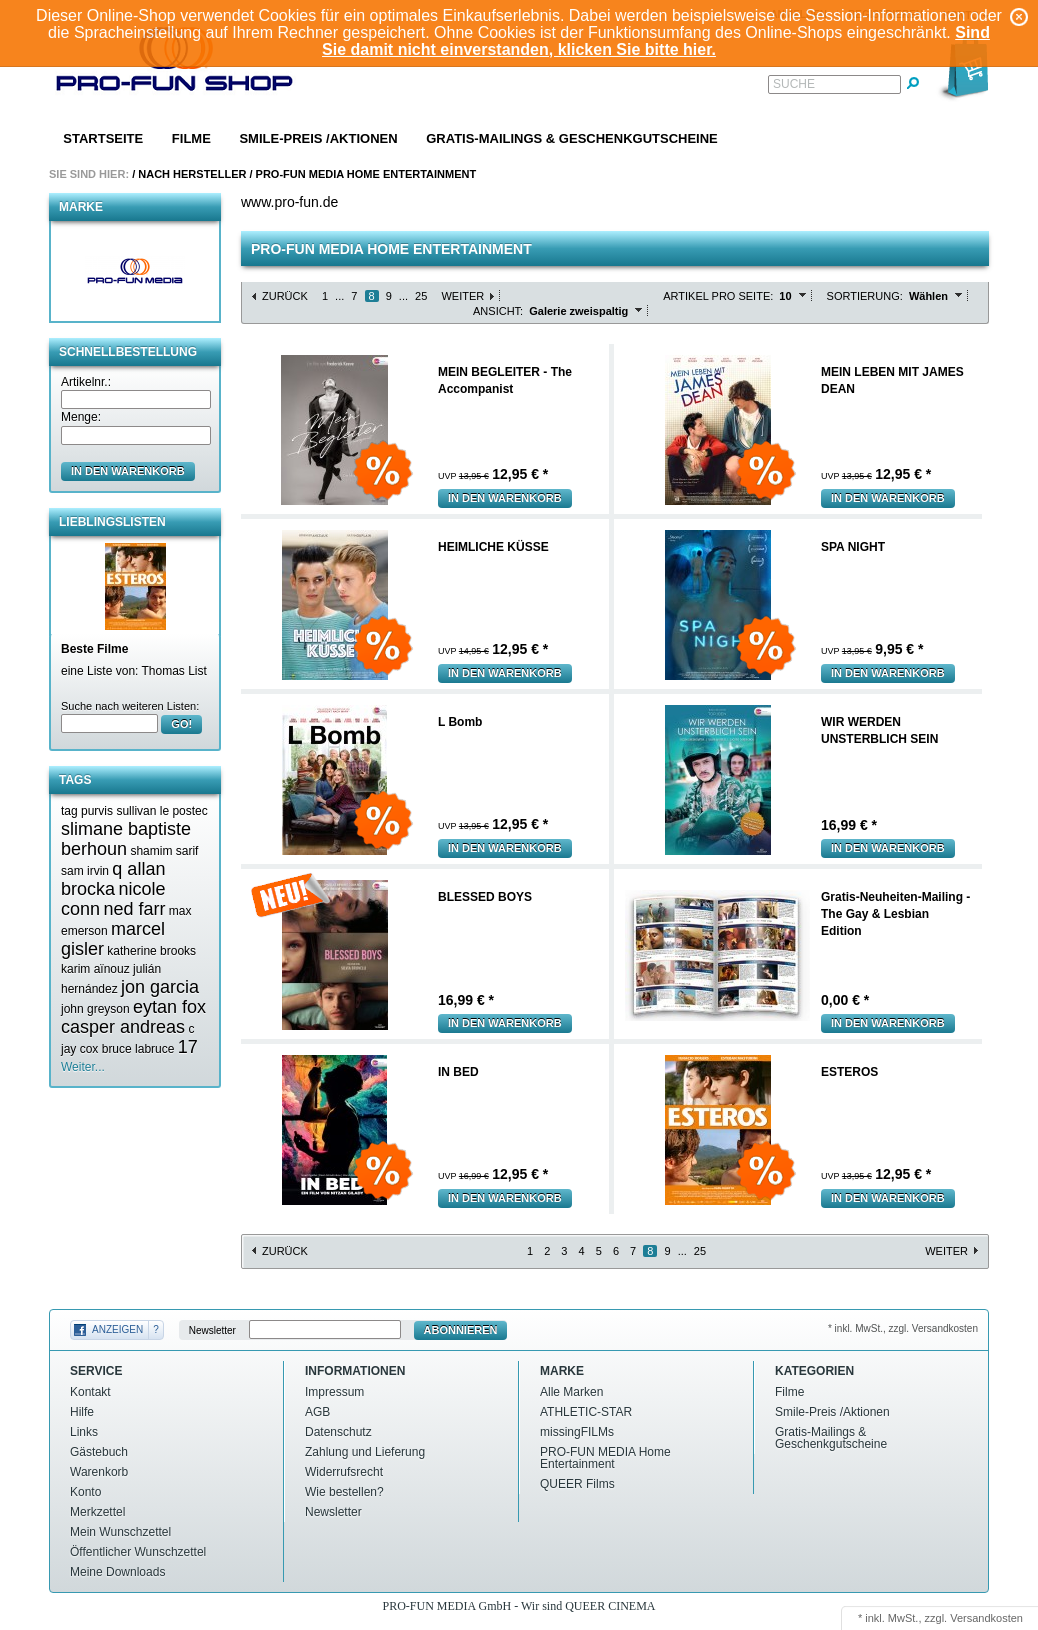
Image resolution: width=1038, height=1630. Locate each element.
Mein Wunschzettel (120, 1532)
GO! (181, 724)
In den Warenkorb (505, 498)
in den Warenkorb (128, 471)
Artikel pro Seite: (718, 296)
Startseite (103, 138)
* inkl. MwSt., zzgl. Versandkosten (903, 1328)
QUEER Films (577, 1484)
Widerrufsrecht (344, 1472)
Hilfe (82, 1412)
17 (188, 1047)
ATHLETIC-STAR (586, 1412)
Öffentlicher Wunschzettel (138, 1552)
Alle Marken (571, 1392)
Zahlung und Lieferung (365, 1452)
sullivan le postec (161, 811)
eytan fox (169, 1007)
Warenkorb (99, 1472)
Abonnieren (461, 1330)
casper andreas (123, 1027)
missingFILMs (577, 1432)
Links (84, 1432)
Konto (85, 1492)
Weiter (462, 296)
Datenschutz (338, 1432)
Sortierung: (865, 296)
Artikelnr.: (86, 382)
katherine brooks (151, 951)
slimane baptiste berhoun (126, 839)
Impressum (334, 1392)
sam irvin (85, 871)
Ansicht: (498, 311)
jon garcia (160, 987)
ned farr (134, 909)
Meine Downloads (117, 1572)
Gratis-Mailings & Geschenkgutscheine (572, 138)
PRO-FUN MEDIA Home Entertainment (366, 174)
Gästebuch (99, 1452)
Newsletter (212, 1330)
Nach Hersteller (192, 174)
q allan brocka (113, 879)
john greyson (95, 1009)
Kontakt (90, 1392)
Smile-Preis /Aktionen (318, 138)
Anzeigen (117, 1329)
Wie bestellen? (344, 1492)
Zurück (285, 296)
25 (421, 296)
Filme (191, 138)
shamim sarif (164, 851)
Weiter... (83, 1067)
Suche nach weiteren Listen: (130, 706)
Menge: (81, 417)
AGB (317, 1412)
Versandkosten (986, 1618)
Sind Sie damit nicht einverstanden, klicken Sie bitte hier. (656, 41)
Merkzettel (97, 1512)
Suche (794, 84)
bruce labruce (138, 1049)
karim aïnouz (95, 969)
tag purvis (87, 811)
